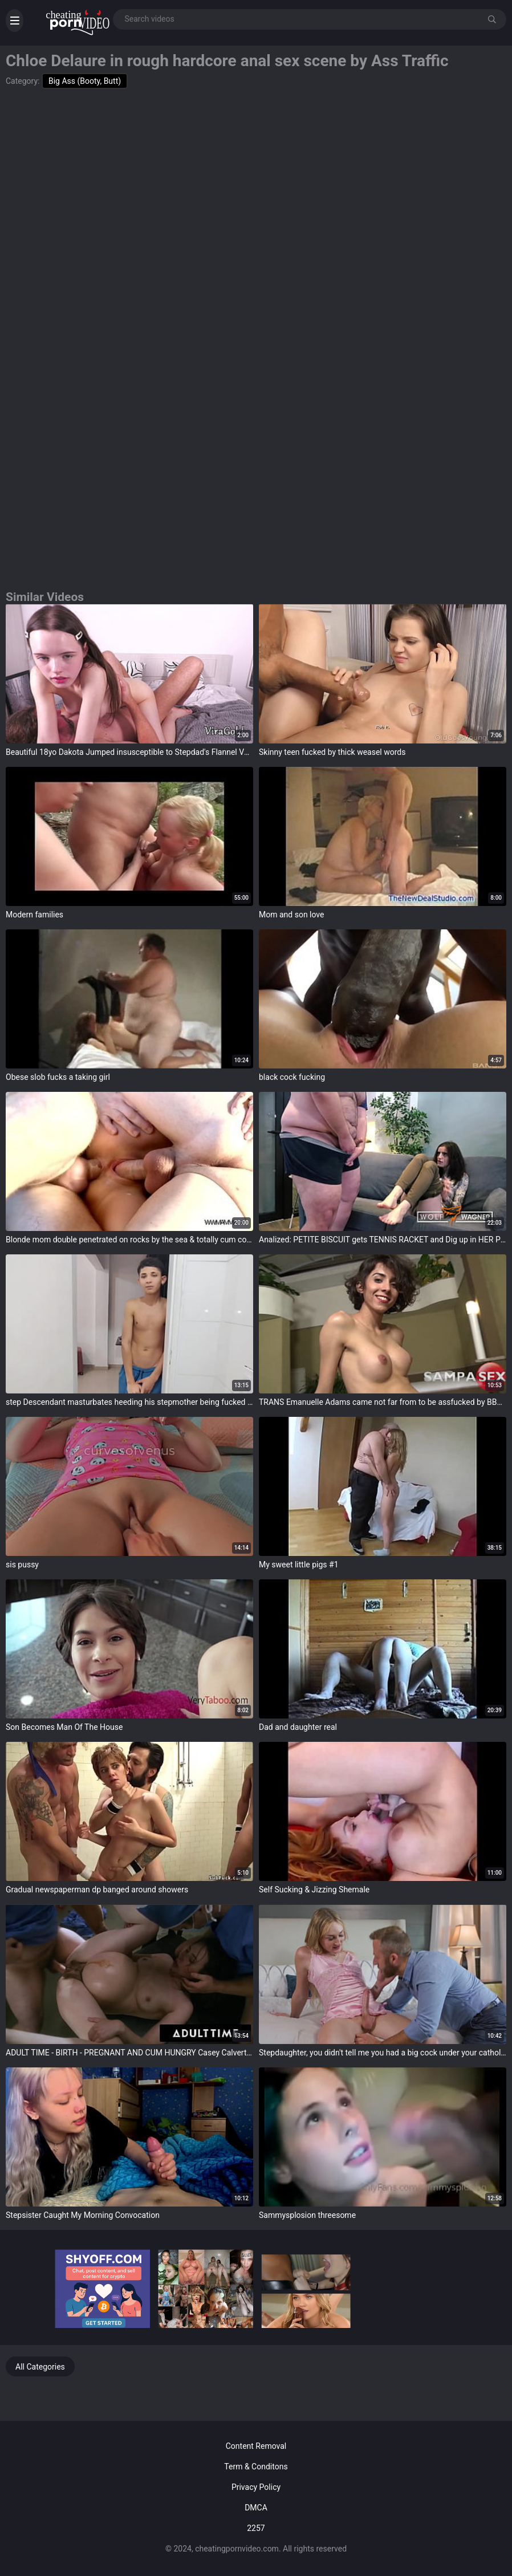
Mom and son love (291, 914)
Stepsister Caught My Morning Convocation (83, 2215)
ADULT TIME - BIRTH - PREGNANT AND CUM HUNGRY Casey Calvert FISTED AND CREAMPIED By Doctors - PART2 (129, 2052)
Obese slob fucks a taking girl (58, 1077)
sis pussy (22, 1564)
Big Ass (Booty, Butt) (84, 81)
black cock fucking (292, 1077)
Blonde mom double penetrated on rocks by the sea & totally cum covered (129, 1239)
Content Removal (256, 2446)
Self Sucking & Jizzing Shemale (314, 1889)
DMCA (256, 2507)
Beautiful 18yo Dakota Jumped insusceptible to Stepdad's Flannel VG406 (129, 752)
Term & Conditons (255, 2466)
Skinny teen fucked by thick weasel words (332, 752)
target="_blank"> (129, 673)
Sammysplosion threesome (307, 2215)
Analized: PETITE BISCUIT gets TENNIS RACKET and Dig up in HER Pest (382, 1239)
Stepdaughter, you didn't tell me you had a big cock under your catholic (382, 2052)
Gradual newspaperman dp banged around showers (97, 1889)
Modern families (34, 914)
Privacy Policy (256, 2487)
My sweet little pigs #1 (299, 1564)
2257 (256, 2528)
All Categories (40, 2366)
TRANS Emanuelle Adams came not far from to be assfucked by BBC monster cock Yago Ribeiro (382, 1402)
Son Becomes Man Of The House (64, 1727)
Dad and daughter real (298, 1727)
